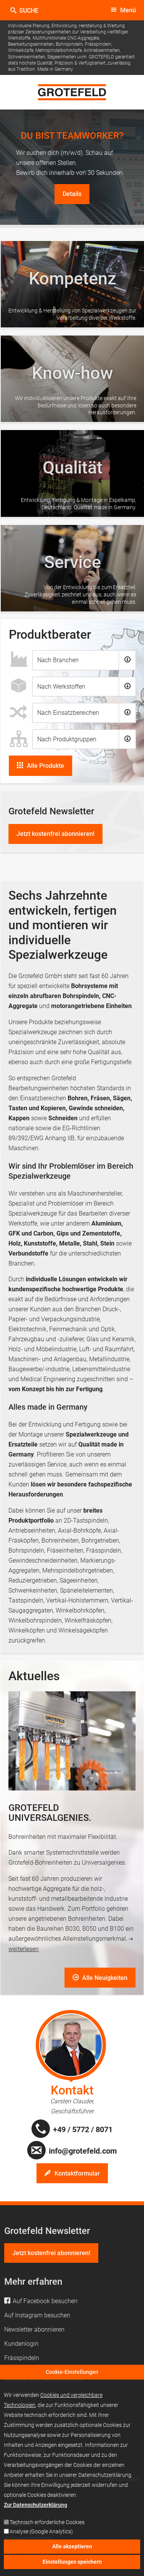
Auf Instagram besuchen (37, 2315)
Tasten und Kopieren (37, 1108)
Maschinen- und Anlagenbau (47, 1359)
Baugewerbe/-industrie (39, 1369)
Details (72, 194)
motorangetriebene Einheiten (91, 1006)
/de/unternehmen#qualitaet (72, 473)
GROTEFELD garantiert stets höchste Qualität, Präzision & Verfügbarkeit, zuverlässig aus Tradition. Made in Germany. (71, 63)
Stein (107, 1243)
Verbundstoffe (28, 1253)
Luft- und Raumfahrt (106, 1349)
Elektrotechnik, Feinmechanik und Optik (61, 1329)
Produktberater (50, 634)
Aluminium (106, 1223)
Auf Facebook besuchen (45, 2301)
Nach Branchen (58, 660)
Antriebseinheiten (31, 1530)
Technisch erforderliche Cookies (47, 2525)
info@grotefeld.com (83, 2150)
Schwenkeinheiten (32, 1590)
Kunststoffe (40, 1243)
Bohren (78, 1098)
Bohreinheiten (60, 1540)
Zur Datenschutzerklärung (35, 2507)
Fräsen (100, 1098)
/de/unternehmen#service (72, 568)
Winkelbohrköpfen (80, 1610)
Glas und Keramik (110, 1339)
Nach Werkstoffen (61, 686)
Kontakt (72, 2090)
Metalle (69, 1243)
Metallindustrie (109, 1359)
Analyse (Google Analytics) (41, 2534)
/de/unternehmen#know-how (72, 378)
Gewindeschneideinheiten (43, 1560)
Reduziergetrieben (32, 1580)
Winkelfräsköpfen (88, 1620)
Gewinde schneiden (96, 1108)
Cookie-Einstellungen (72, 2375)
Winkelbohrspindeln (35, 1620)
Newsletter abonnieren (34, 2329)
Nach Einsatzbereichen (68, 712)
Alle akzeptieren (72, 2549)
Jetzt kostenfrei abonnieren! (55, 833)
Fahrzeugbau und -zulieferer (46, 1339)
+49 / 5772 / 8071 (83, 2129)
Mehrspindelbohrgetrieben (77, 1570)
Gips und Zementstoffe (88, 1233)
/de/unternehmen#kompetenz (72, 284)
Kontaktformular (77, 2173)
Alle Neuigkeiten (104, 1977)
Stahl (90, 1243)
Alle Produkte (45, 765)
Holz (14, 1243)
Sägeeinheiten (79, 1580)
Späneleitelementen (86, 1590)
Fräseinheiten (65, 1550)
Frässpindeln (103, 1550)
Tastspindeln (25, 1600)
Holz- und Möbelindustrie (42, 1349)
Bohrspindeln (26, 1550)
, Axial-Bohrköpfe (78, 1530)
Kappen (19, 1118)
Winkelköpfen (26, 1630)
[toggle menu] (123, 10)
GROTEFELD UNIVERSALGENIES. (49, 1812)
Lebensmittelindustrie (101, 1369)
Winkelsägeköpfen (82, 1630)
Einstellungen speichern (72, 2564)
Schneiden (63, 1118)
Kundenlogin (21, 2343)
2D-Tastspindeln (86, 1520)
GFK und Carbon (30, 1233)
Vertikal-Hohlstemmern (77, 1600)
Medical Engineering (47, 1379)
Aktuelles (34, 1676)
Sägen (122, 1098)
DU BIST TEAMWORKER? (72, 135)
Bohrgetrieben (100, 1540)
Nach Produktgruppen (66, 739)
